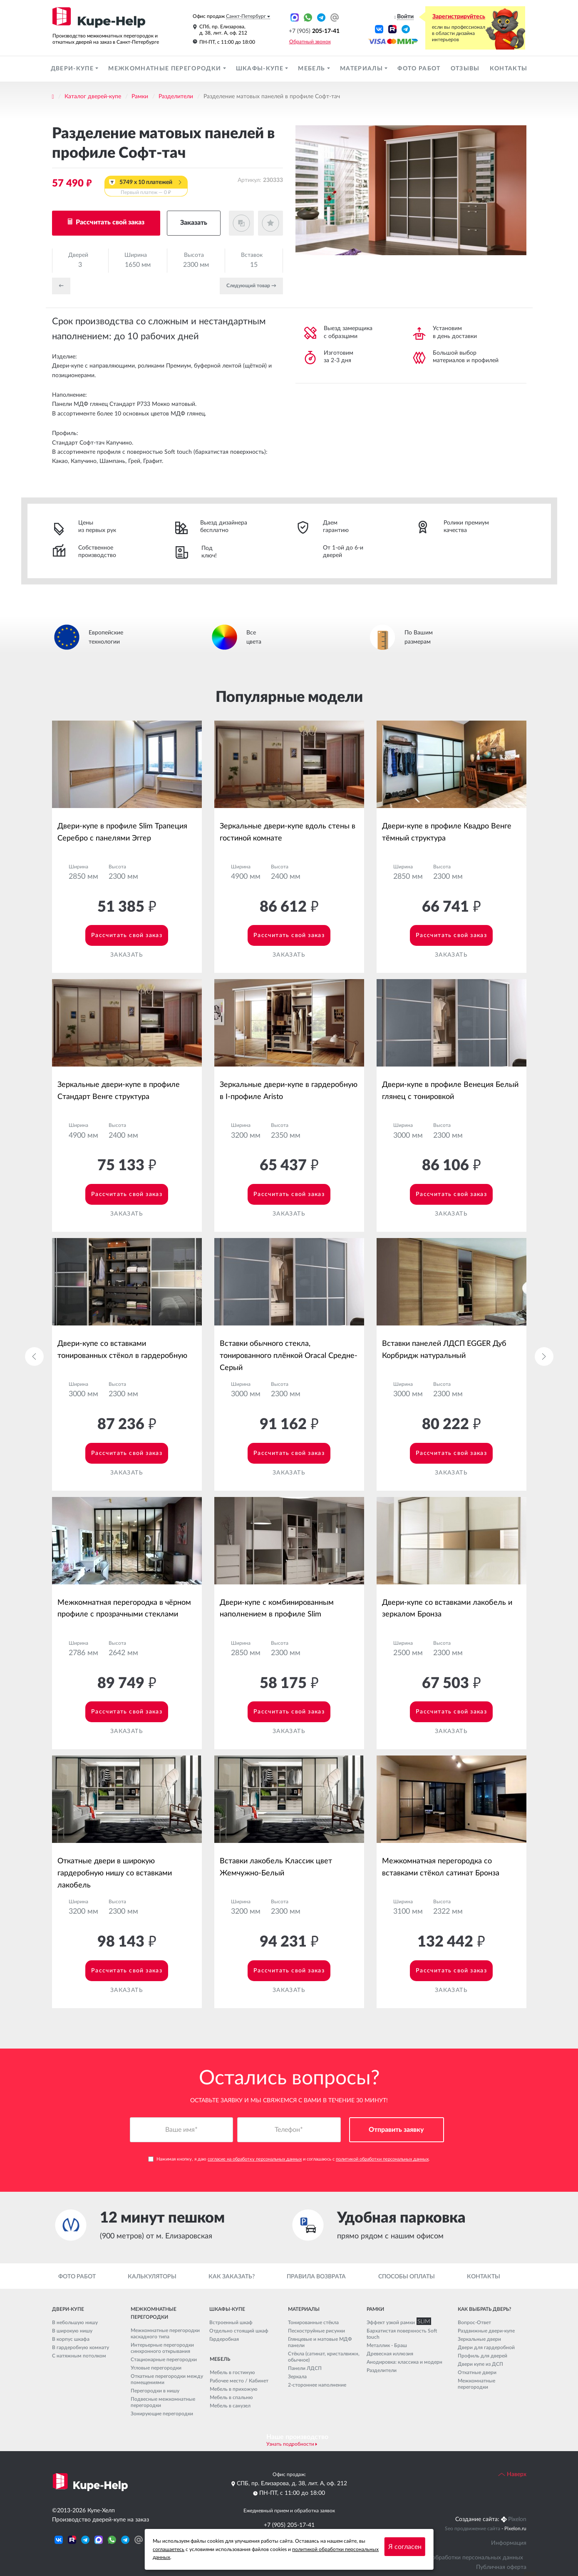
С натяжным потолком (79, 2355)
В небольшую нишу (75, 2322)
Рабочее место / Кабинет (239, 2380)
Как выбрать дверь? (484, 2309)
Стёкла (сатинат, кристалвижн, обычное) (324, 2356)
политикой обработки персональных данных (382, 2160)
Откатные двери (477, 2372)
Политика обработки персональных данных (463, 2558)
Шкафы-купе (260, 69)
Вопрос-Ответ (474, 2322)
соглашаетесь (168, 2549)
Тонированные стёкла (313, 2322)
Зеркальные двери (479, 2339)
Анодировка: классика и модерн (404, 2362)
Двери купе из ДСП (480, 2364)
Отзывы (465, 69)
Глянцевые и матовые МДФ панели (320, 2342)
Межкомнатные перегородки (165, 69)
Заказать (193, 222)
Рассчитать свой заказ (109, 222)
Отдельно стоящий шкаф (238, 2330)
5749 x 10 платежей (146, 187)
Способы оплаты (406, 2277)
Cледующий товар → (251, 285)
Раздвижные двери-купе (486, 2330)
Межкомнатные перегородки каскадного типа (165, 2333)
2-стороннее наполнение (317, 2384)
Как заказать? (231, 2277)
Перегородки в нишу (155, 2390)
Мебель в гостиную (232, 2372)
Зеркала (297, 2376)
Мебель (312, 69)
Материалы (362, 69)
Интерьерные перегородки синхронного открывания (162, 2348)
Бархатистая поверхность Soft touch (402, 2334)
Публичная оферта (501, 2567)
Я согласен (405, 2547)
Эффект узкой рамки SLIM (397, 2322)
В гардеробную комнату (80, 2347)
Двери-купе (73, 69)
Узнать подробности (290, 2444)
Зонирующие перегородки (162, 2413)
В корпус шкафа (70, 2339)
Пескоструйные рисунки (316, 2330)
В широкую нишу (72, 2330)
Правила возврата (316, 2277)
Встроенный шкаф (231, 2322)
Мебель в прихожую (234, 2389)
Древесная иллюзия (390, 2353)
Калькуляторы (152, 2277)
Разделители (176, 96)
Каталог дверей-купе (92, 96)
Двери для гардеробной (486, 2347)
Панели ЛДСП (305, 2368)
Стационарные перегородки (164, 2359)
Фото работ (418, 69)
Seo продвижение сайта (472, 2528)
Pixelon (517, 2519)
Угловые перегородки (156, 2367)
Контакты (509, 69)
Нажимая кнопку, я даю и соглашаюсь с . (289, 2160)
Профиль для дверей (482, 2355)
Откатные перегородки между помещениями (167, 2379)
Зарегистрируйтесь (458, 17)
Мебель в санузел (230, 2405)
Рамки (139, 96)
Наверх (512, 2474)
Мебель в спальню (231, 2397)
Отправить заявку (396, 2130)
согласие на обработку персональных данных (255, 2160)
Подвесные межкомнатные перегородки (163, 2402)
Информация (508, 2543)
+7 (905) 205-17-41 (289, 2525)
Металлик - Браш (387, 2345)
